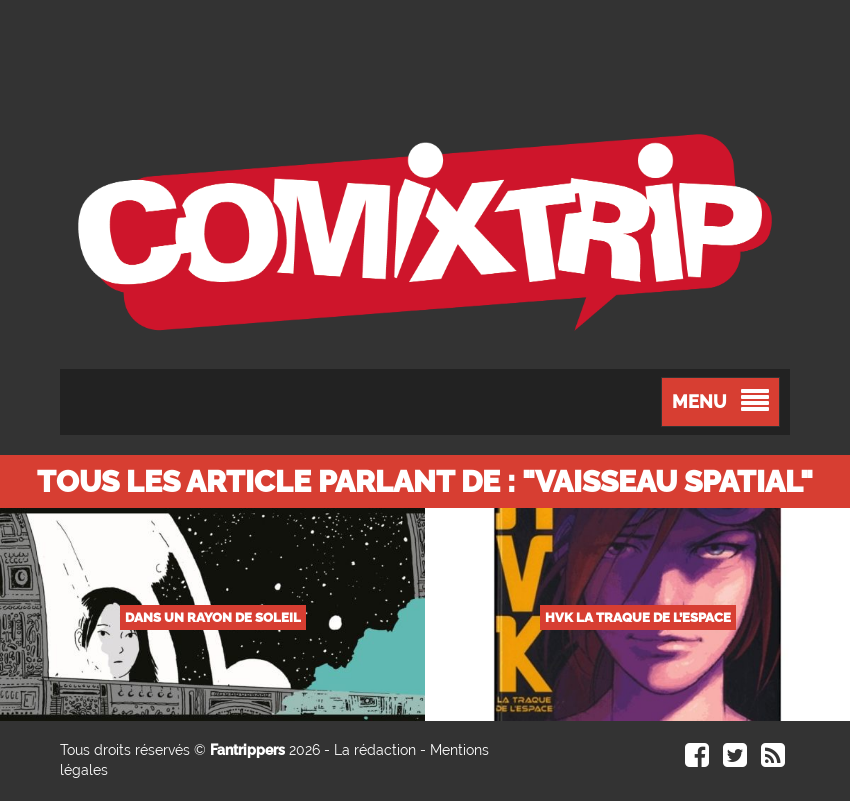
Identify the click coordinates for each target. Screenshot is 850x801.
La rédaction (375, 750)
